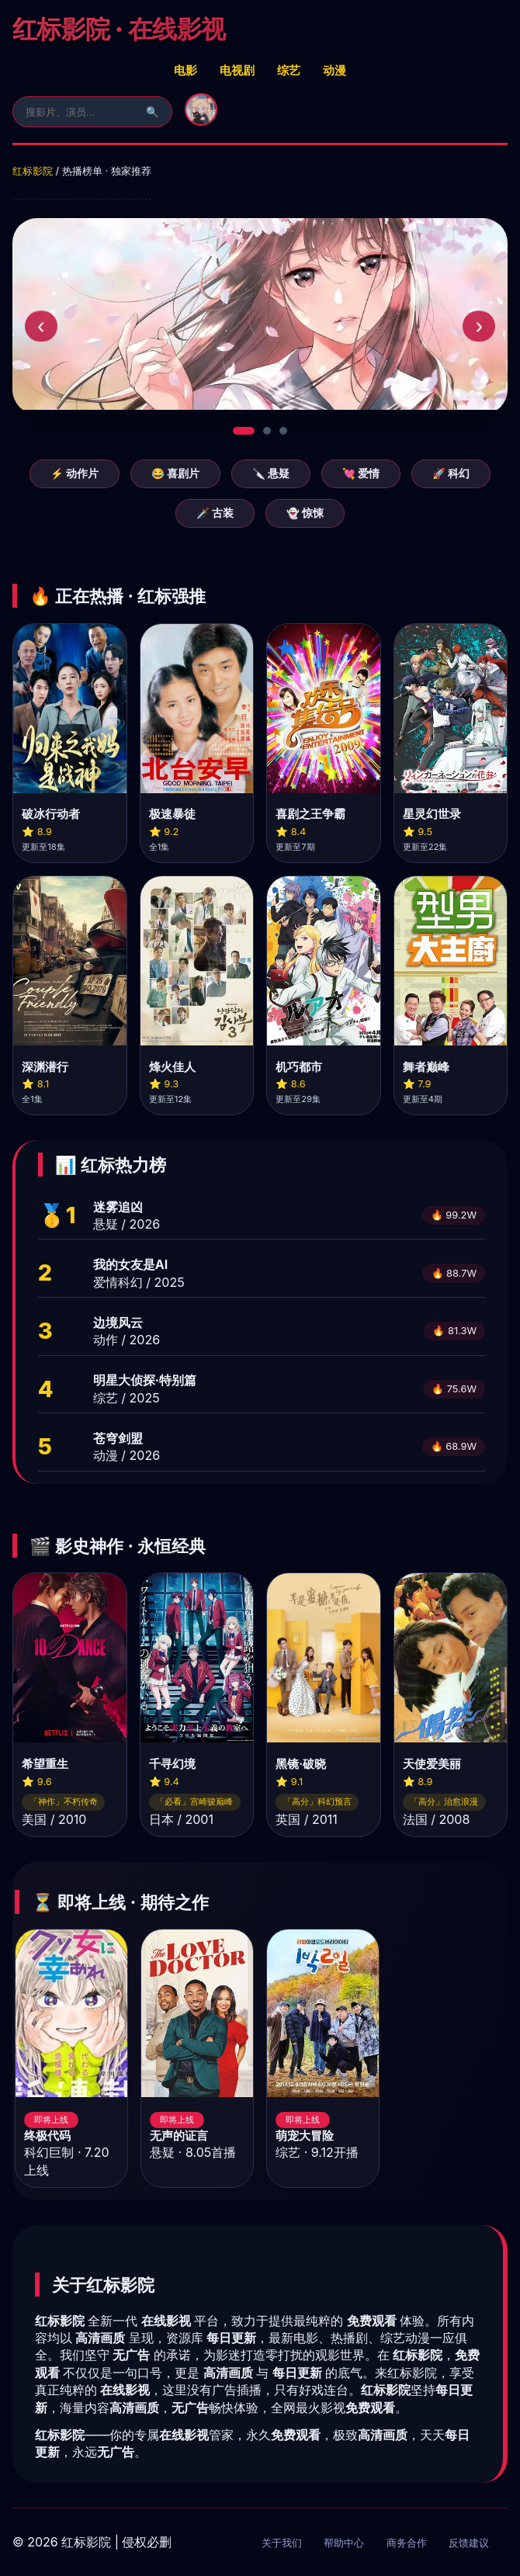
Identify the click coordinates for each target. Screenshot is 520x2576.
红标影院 (32, 171)
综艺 (288, 70)
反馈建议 (469, 2543)
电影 (185, 70)
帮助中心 (344, 2543)
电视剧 (237, 70)
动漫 (334, 70)
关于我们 (282, 2543)
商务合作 (407, 2543)
